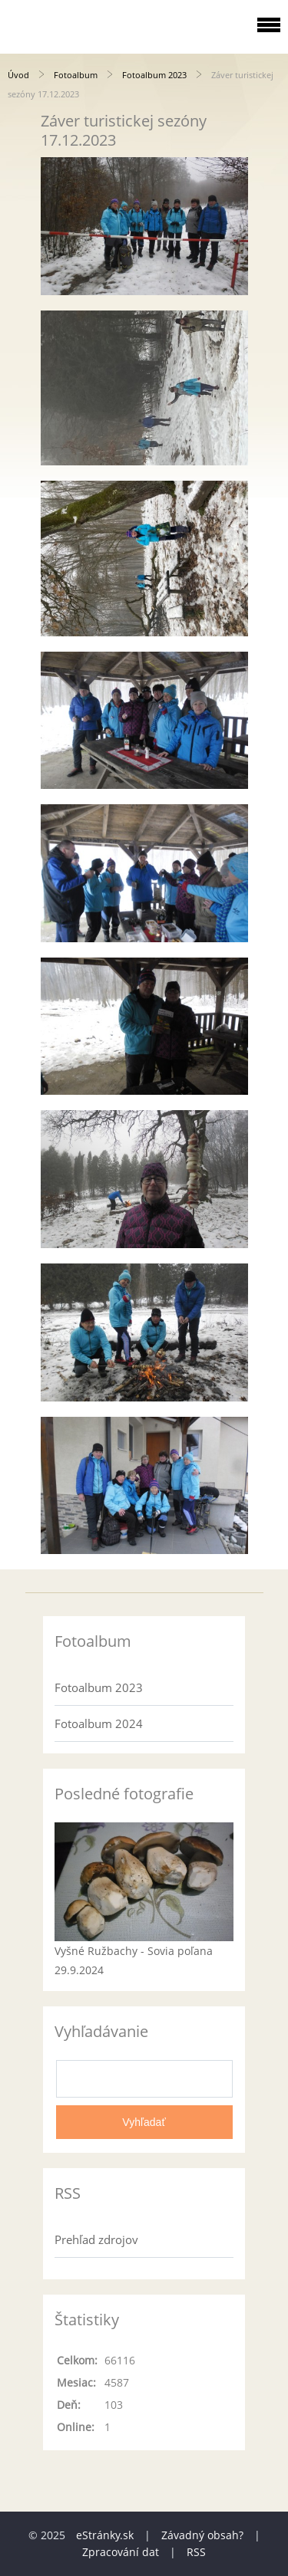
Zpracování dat (120, 2552)
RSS (196, 2552)
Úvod (18, 74)
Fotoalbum (76, 74)
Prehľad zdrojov (96, 2239)
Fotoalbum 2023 (154, 74)
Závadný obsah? (202, 2535)
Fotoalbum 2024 (99, 1723)
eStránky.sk (105, 2535)
